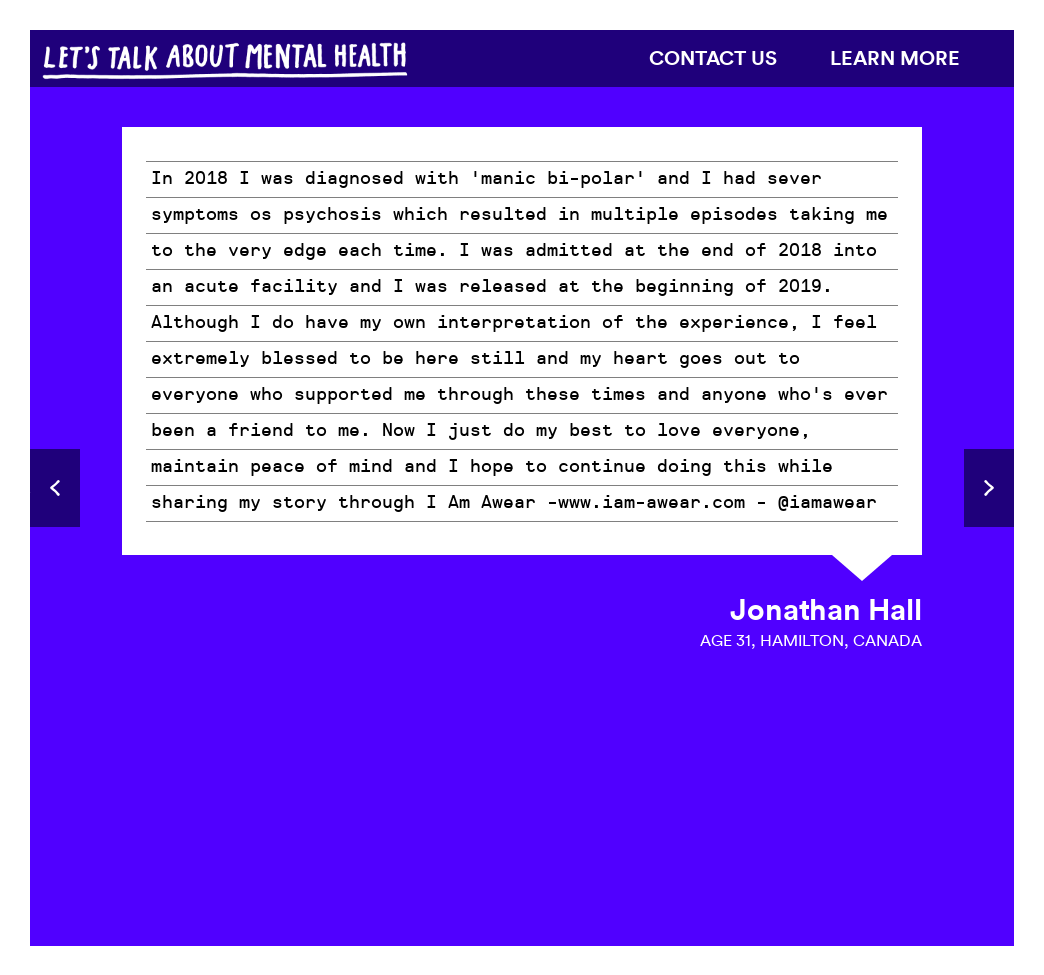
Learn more (895, 57)
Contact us (713, 57)
